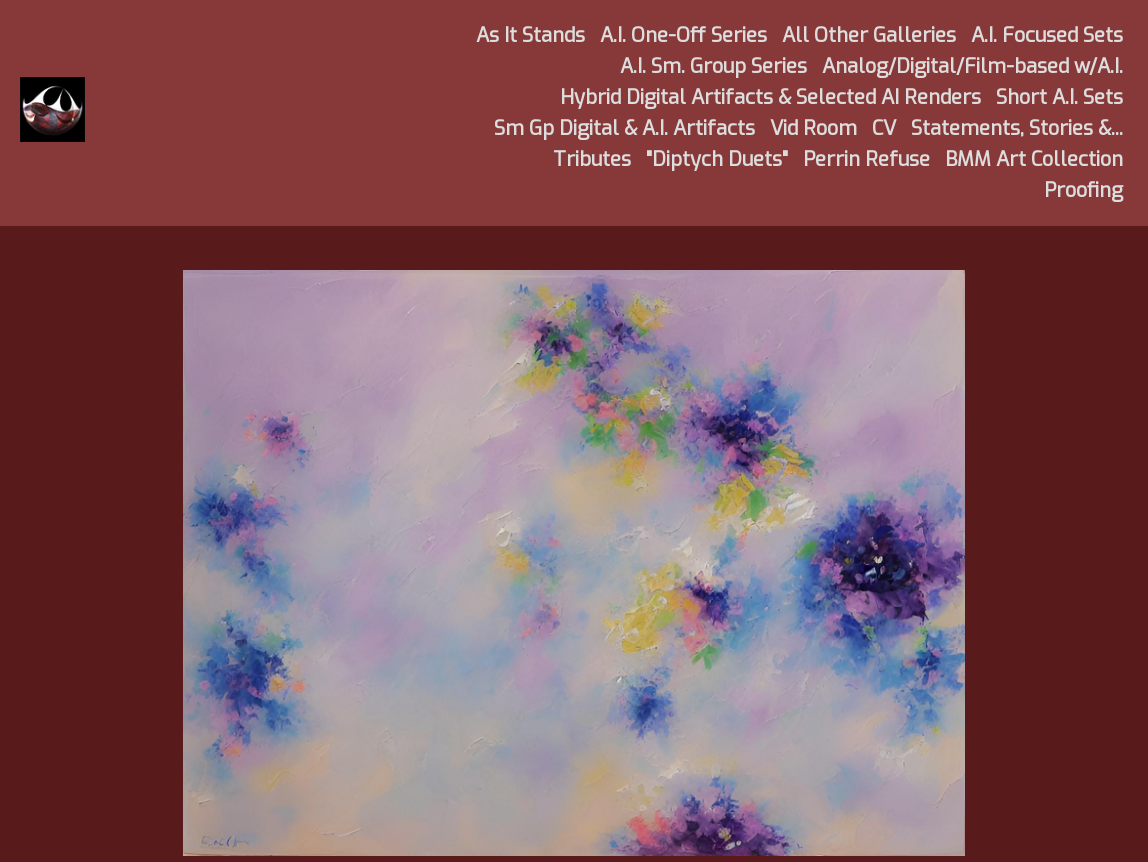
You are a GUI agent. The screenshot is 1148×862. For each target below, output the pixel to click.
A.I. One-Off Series (683, 35)
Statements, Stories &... (1017, 128)
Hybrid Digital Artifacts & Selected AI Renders (770, 97)
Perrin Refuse (866, 159)
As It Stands (530, 35)
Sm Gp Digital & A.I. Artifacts (624, 128)
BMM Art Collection (1034, 159)
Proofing (1083, 190)
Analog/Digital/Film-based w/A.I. (972, 66)
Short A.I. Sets (1059, 97)
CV (884, 128)
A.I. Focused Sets (1047, 35)
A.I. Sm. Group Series (713, 66)
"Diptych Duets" (717, 159)
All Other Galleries (869, 35)
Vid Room (813, 128)
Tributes (592, 159)
